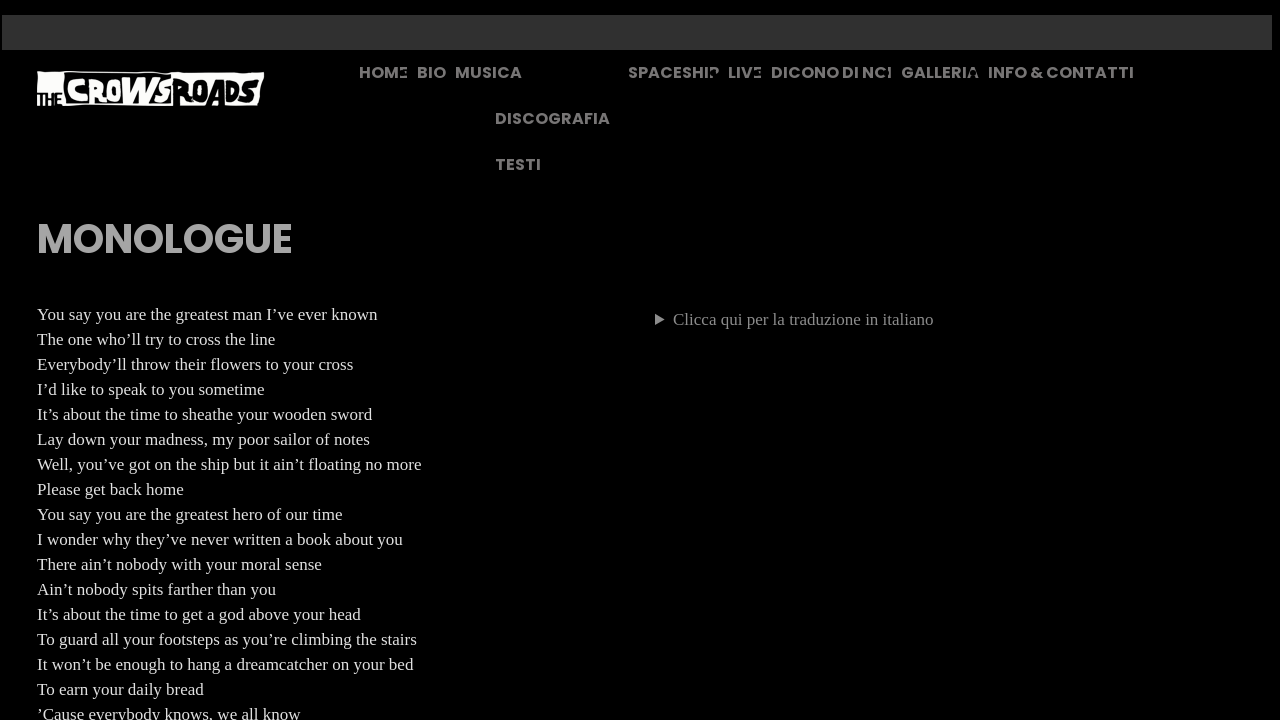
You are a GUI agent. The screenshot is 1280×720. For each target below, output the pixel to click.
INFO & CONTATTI (1061, 72)
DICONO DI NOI (831, 72)
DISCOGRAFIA (552, 118)
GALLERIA (940, 72)
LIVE (745, 72)
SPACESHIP (673, 72)
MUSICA (488, 72)
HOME (383, 72)
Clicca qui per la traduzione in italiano (803, 319)
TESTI (518, 164)
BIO (431, 72)
